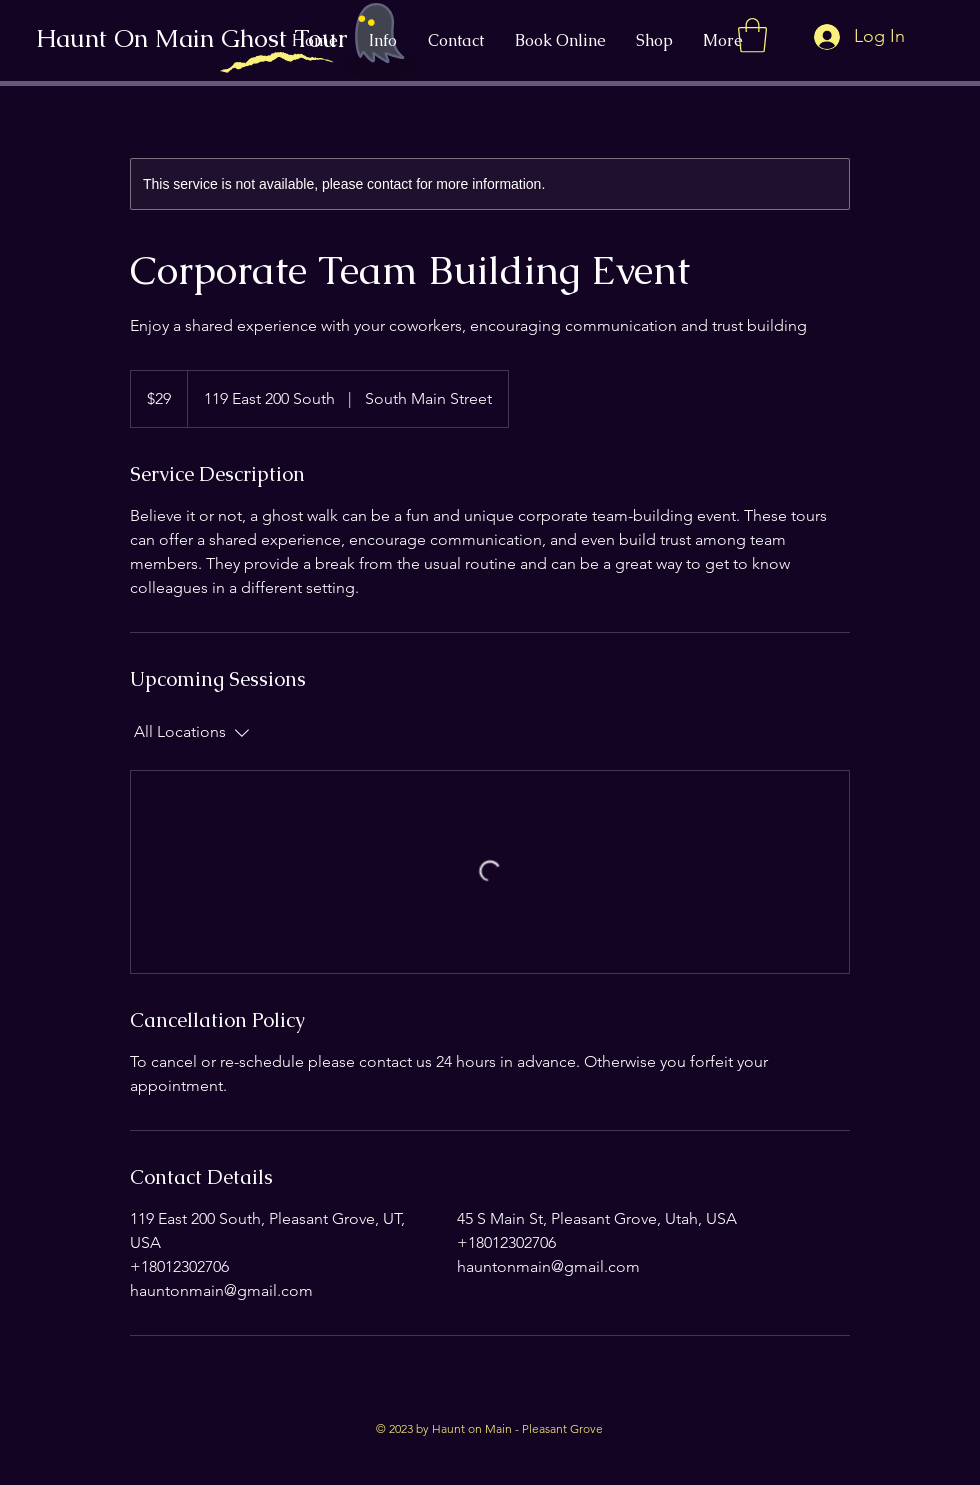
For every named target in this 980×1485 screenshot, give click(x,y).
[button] (752, 35)
